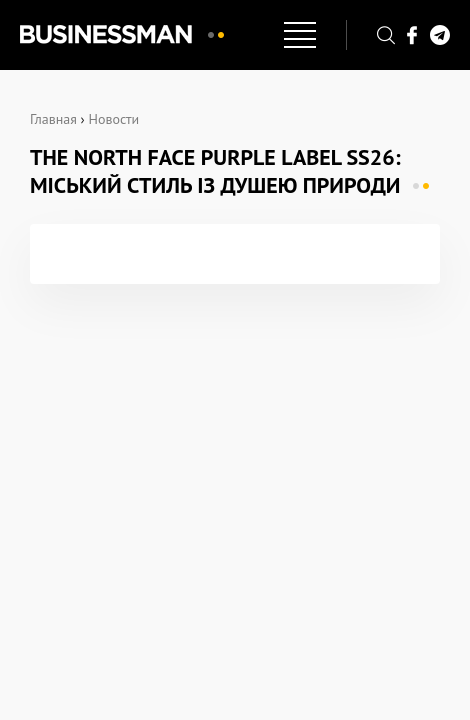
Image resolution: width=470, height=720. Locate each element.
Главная (53, 119)
